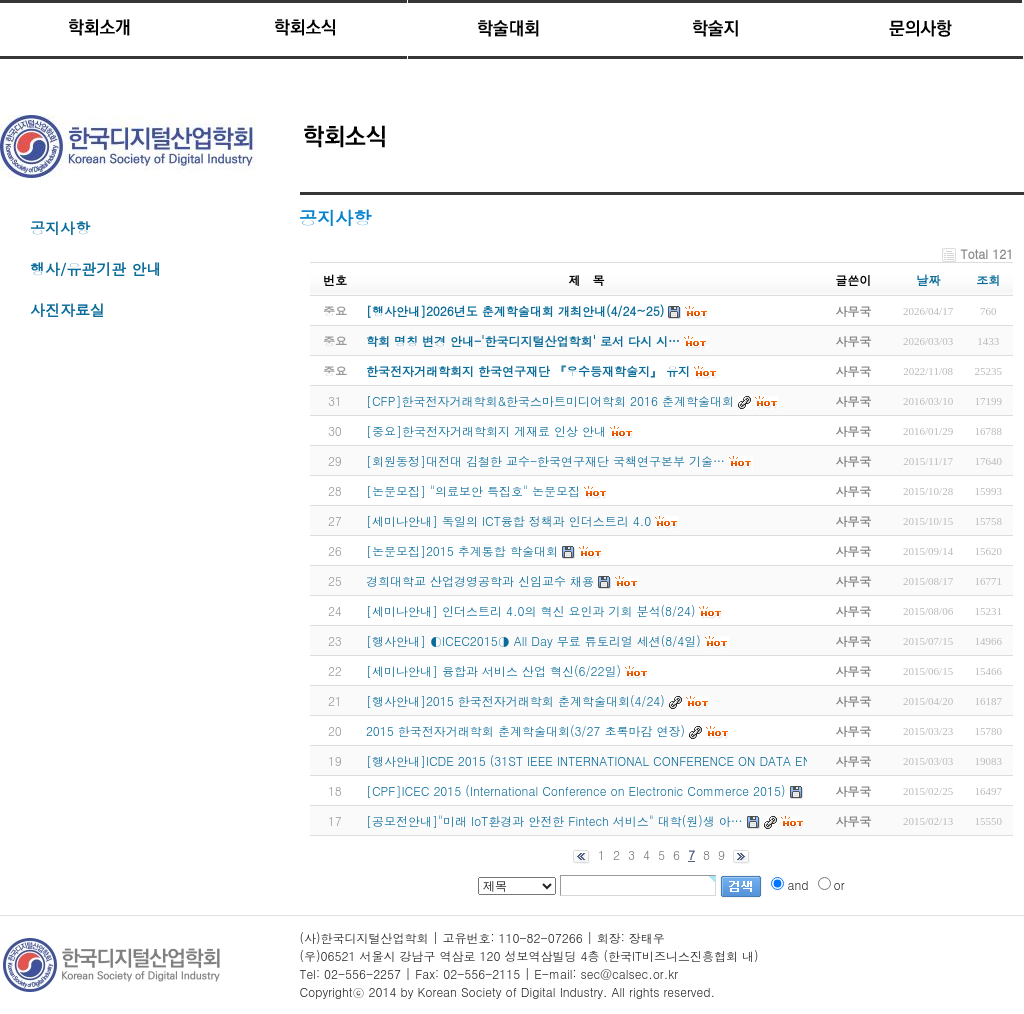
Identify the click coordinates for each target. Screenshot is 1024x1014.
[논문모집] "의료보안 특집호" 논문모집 (473, 490)
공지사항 (60, 227)
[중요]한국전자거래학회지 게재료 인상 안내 (486, 430)
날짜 (928, 279)
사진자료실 (67, 309)
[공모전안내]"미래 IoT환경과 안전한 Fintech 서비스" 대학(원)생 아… (554, 820)
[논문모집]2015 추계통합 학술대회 (462, 550)
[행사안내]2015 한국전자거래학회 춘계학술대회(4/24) (515, 700)
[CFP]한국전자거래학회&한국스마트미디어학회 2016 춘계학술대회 (550, 400)
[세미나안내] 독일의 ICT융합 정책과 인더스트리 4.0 (508, 520)
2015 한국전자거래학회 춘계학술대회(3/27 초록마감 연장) (525, 730)
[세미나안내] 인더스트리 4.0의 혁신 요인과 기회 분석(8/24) (531, 610)
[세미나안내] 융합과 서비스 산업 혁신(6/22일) (493, 670)
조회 (988, 279)
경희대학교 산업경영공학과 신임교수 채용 (480, 580)
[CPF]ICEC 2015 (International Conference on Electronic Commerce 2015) (576, 790)
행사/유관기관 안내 (95, 268)
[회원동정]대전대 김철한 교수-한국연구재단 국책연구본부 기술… (545, 460)
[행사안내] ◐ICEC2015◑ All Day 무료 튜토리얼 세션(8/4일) (533, 640)
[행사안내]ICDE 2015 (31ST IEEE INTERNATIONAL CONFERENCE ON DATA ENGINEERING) (623, 760)
